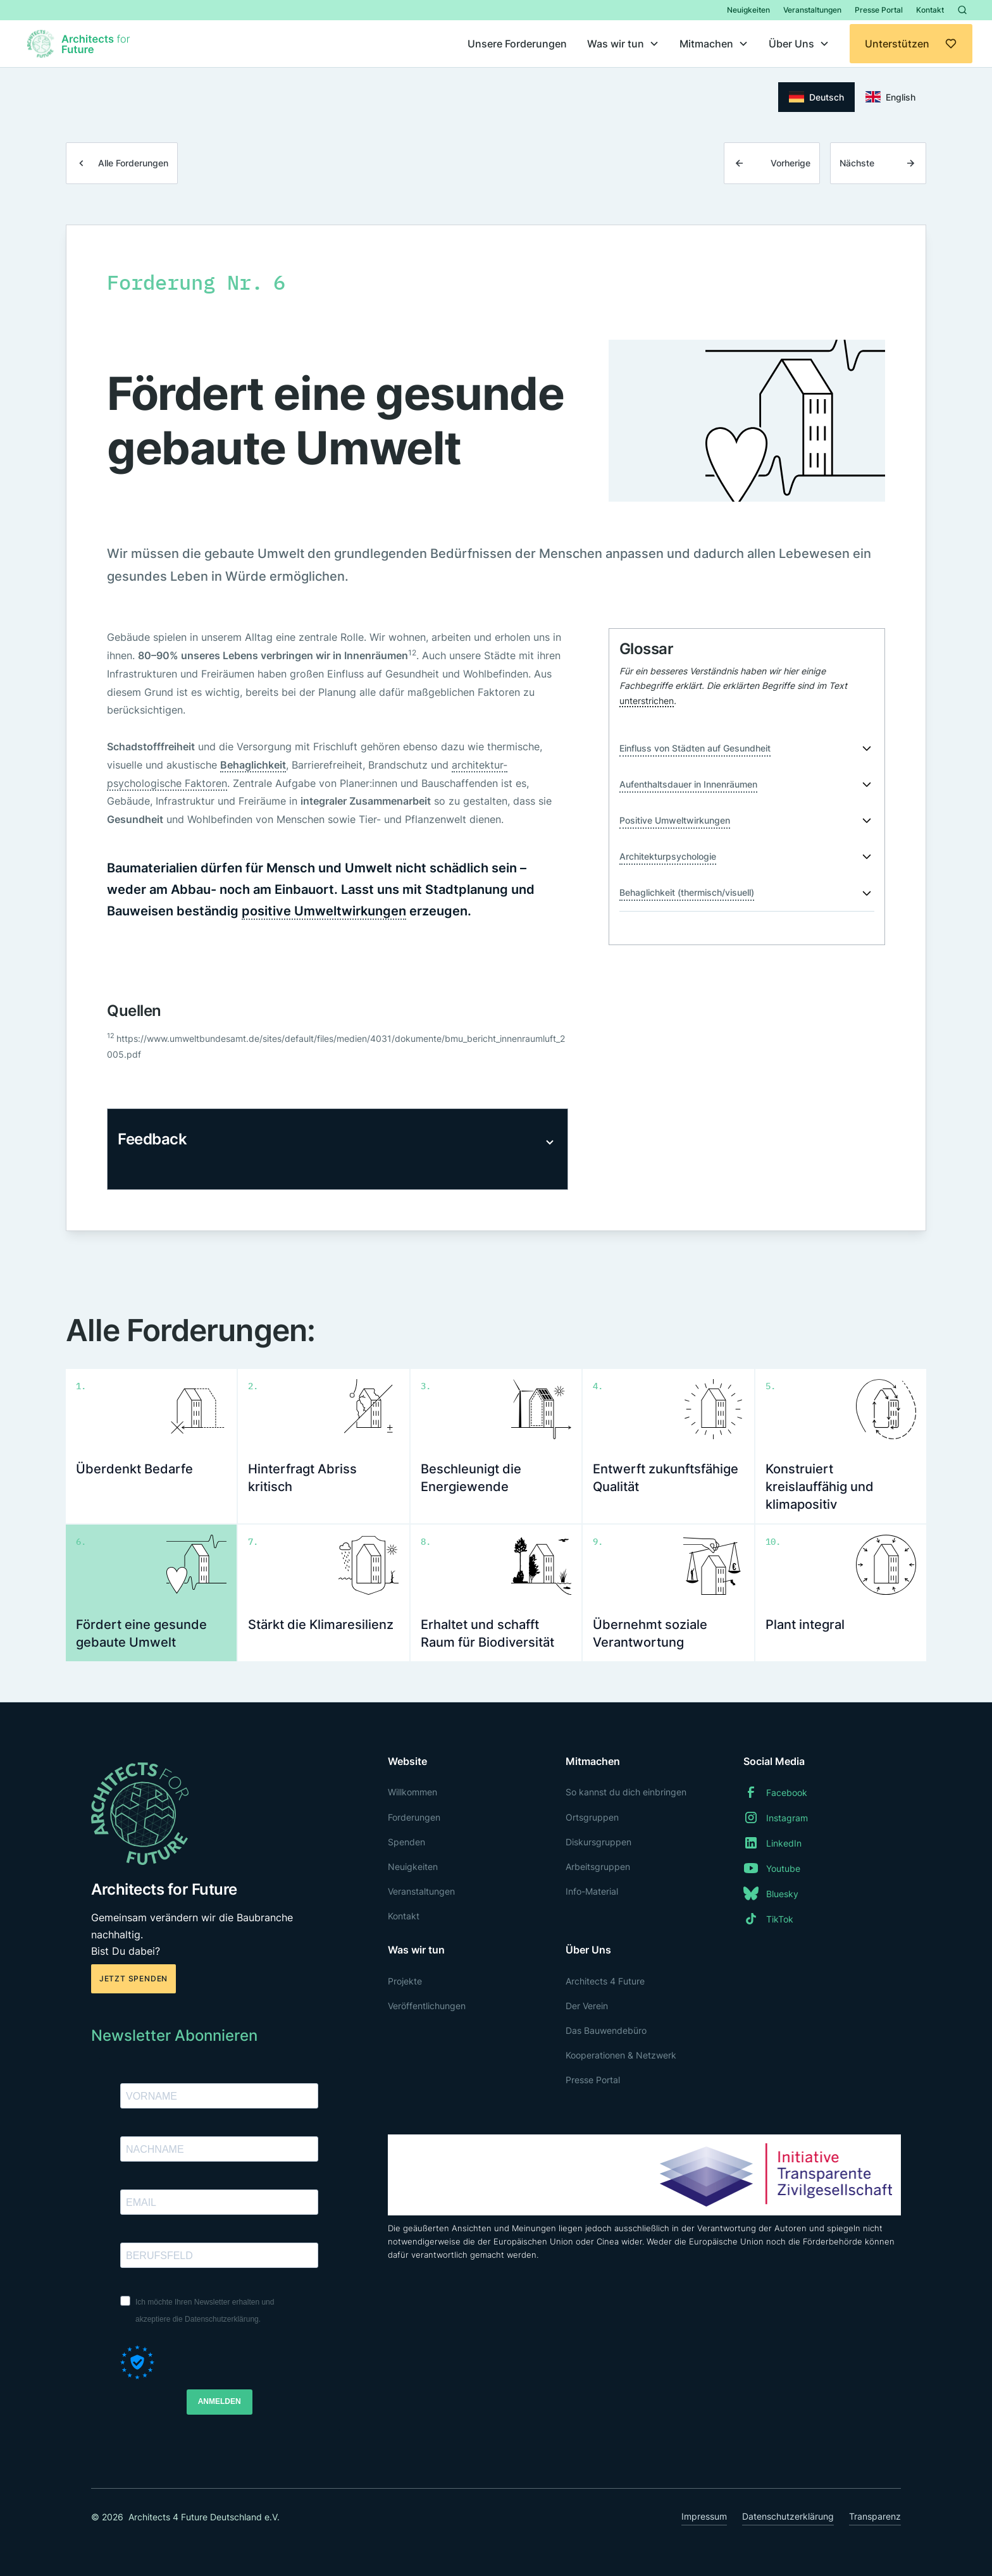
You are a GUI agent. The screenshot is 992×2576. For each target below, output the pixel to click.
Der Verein (587, 2005)
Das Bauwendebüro (606, 2030)
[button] (623, 43)
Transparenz (875, 2516)
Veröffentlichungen (427, 2005)
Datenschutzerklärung (788, 2516)
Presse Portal (879, 10)
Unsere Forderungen (517, 43)
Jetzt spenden (133, 1978)
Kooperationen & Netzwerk (621, 2055)
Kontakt (930, 10)
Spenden (406, 1841)
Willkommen (412, 1791)
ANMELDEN (219, 2401)
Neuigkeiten (748, 10)
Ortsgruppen (592, 1817)
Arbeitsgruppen (598, 1866)
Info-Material (592, 1891)
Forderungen (414, 1817)
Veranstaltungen (812, 10)
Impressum (704, 2516)
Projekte (405, 1981)
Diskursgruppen (598, 1841)
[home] (80, 43)
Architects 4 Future (605, 1981)
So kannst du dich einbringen (626, 1791)
